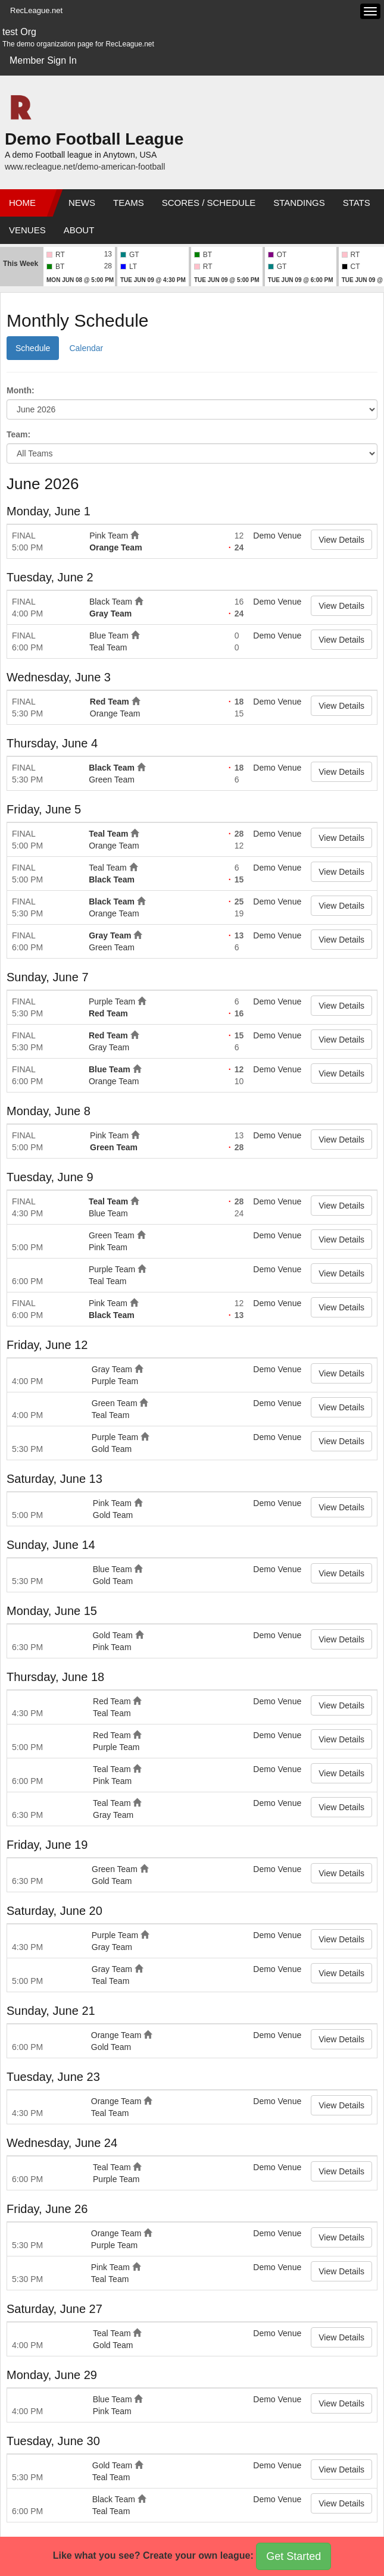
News (81, 203)
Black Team (110, 601)
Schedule (32, 348)
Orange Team (115, 547)
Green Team (112, 779)
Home (22, 203)
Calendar (86, 348)
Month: (21, 390)
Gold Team (112, 1449)
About (79, 230)
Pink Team (108, 535)
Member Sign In (43, 60)
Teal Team (108, 647)
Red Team (109, 701)
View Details (341, 539)
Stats (356, 203)
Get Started (293, 2556)
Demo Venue (277, 535)
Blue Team (109, 635)
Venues (27, 230)
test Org (19, 32)
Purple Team (112, 1001)
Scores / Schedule (209, 203)
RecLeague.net (36, 10)
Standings (298, 203)
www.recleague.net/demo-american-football (85, 166)
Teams (128, 203)
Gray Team (110, 613)
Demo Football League (94, 139)
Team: (18, 434)
